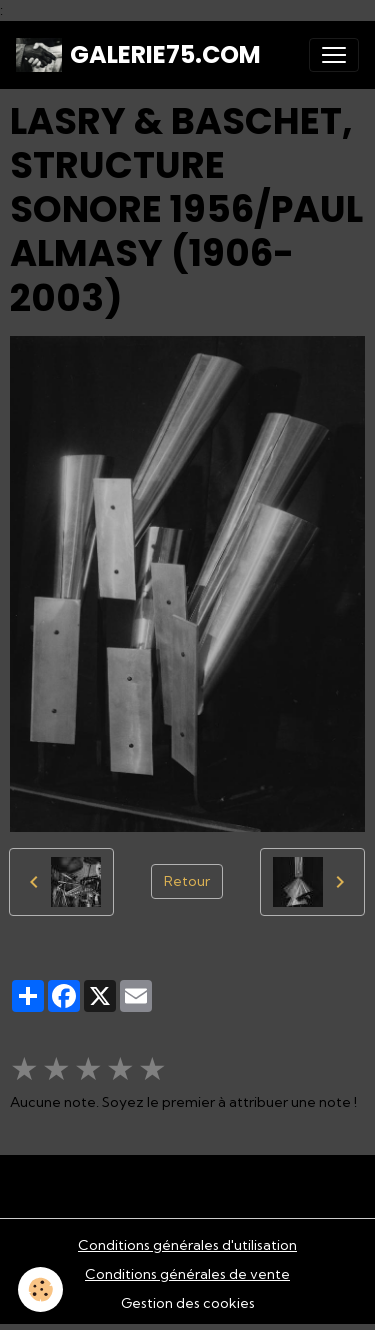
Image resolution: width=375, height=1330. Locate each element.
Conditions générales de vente (187, 1274)
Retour (187, 881)
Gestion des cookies (188, 1303)
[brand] (138, 55)
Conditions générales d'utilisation (187, 1245)
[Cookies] (40, 1289)
